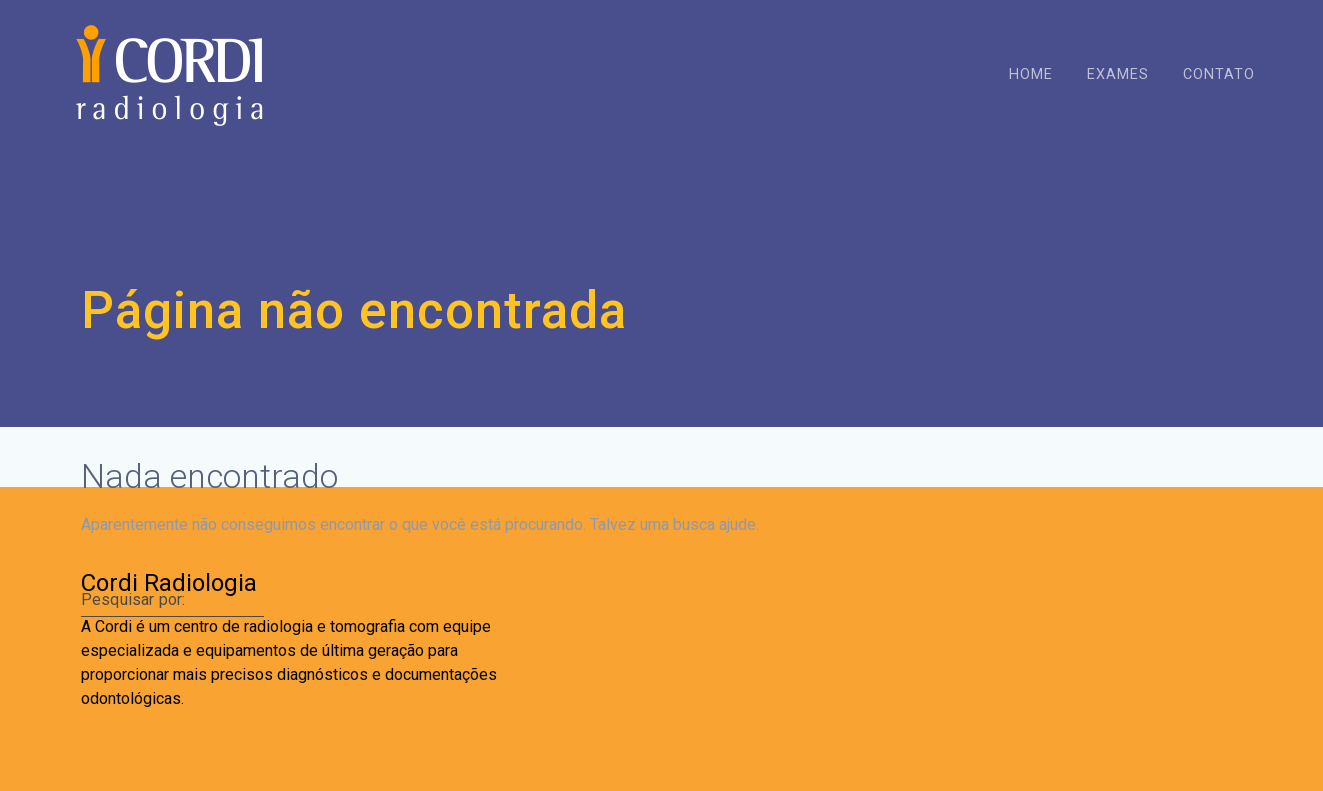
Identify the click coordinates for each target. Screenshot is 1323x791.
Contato (1219, 74)
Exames (1118, 74)
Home (1031, 74)
